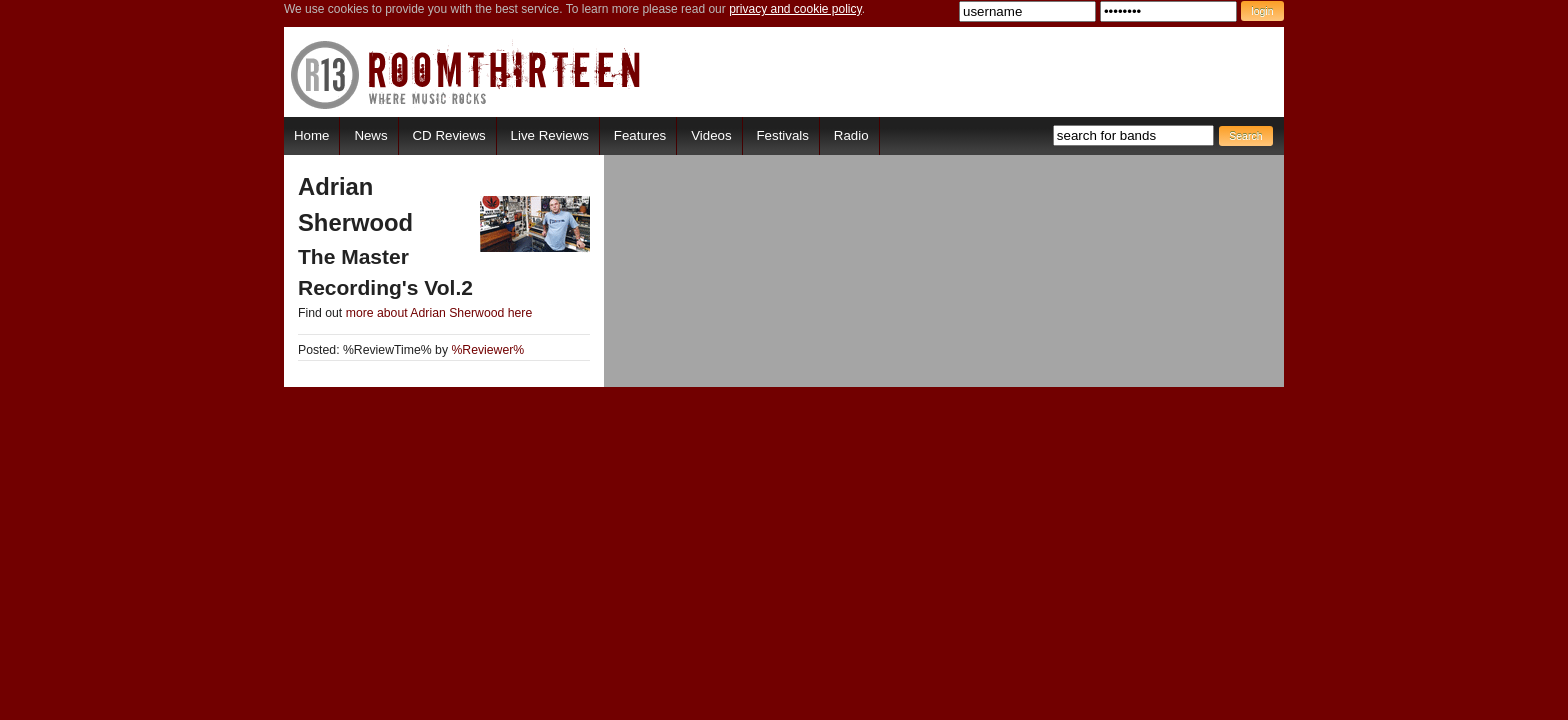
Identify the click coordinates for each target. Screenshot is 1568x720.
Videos (711, 135)
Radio (851, 135)
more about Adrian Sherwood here (439, 313)
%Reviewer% (487, 350)
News (370, 135)
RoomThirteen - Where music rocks (466, 74)
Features (640, 135)
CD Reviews (449, 135)
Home (311, 135)
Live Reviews (550, 135)
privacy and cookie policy (795, 9)
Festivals (782, 135)
